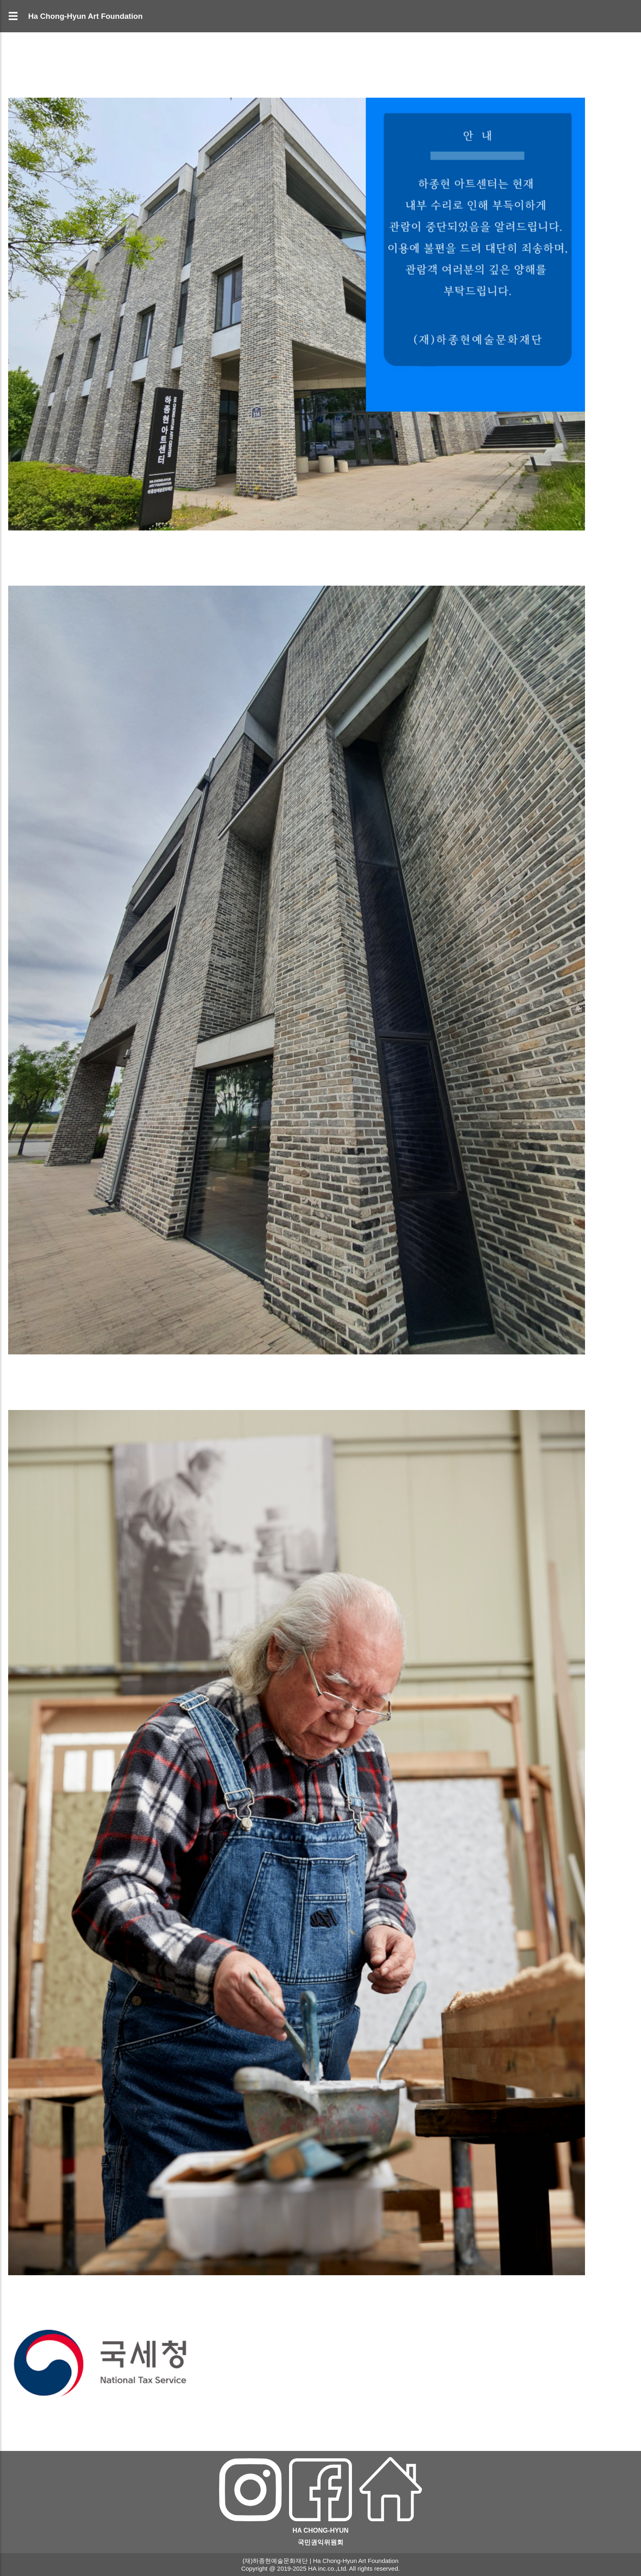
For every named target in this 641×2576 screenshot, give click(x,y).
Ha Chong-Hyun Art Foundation (85, 16)
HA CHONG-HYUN (320, 2530)
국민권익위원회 (320, 2542)
